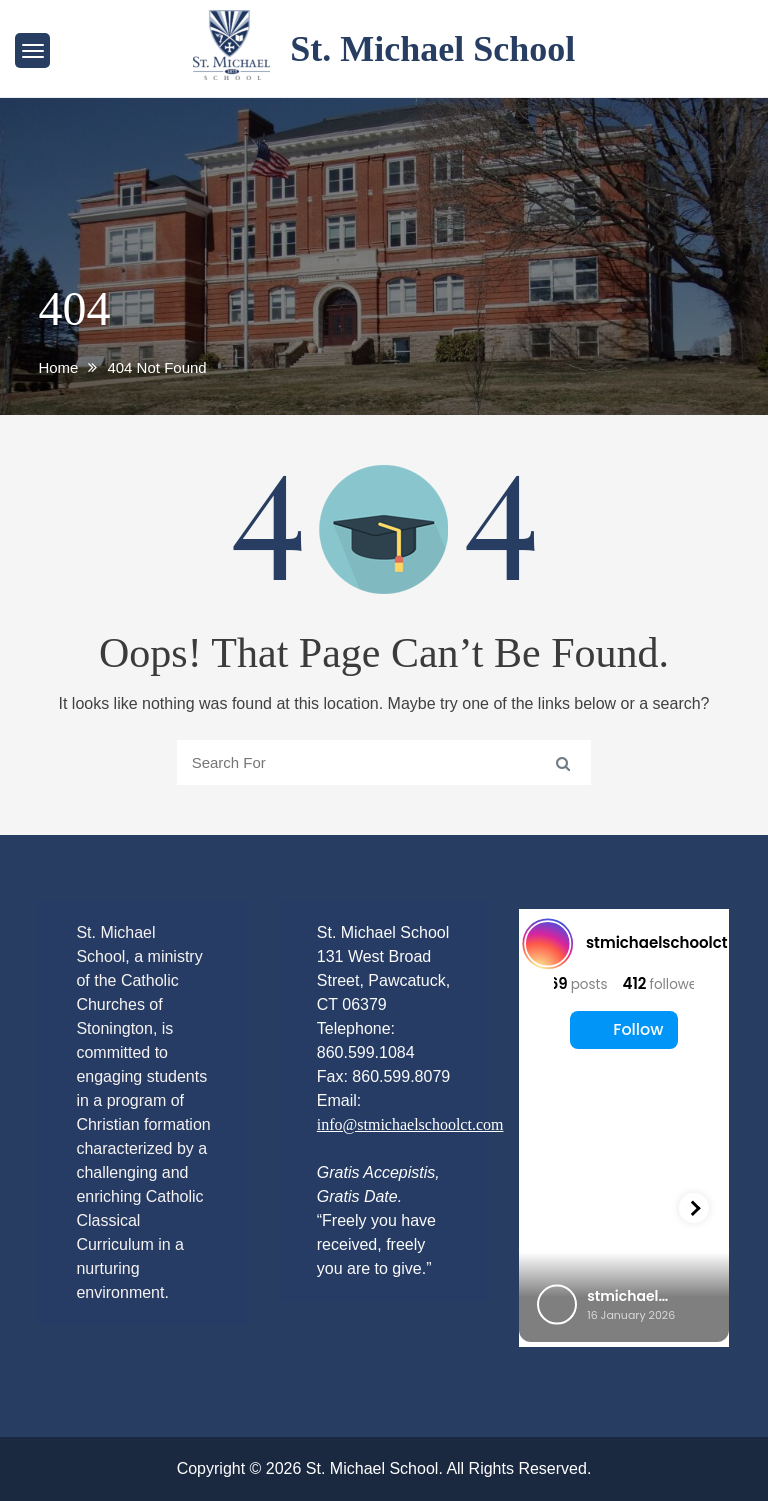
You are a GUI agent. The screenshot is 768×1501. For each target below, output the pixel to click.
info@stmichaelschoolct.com (410, 1124)
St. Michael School (432, 49)
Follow (624, 1029)
